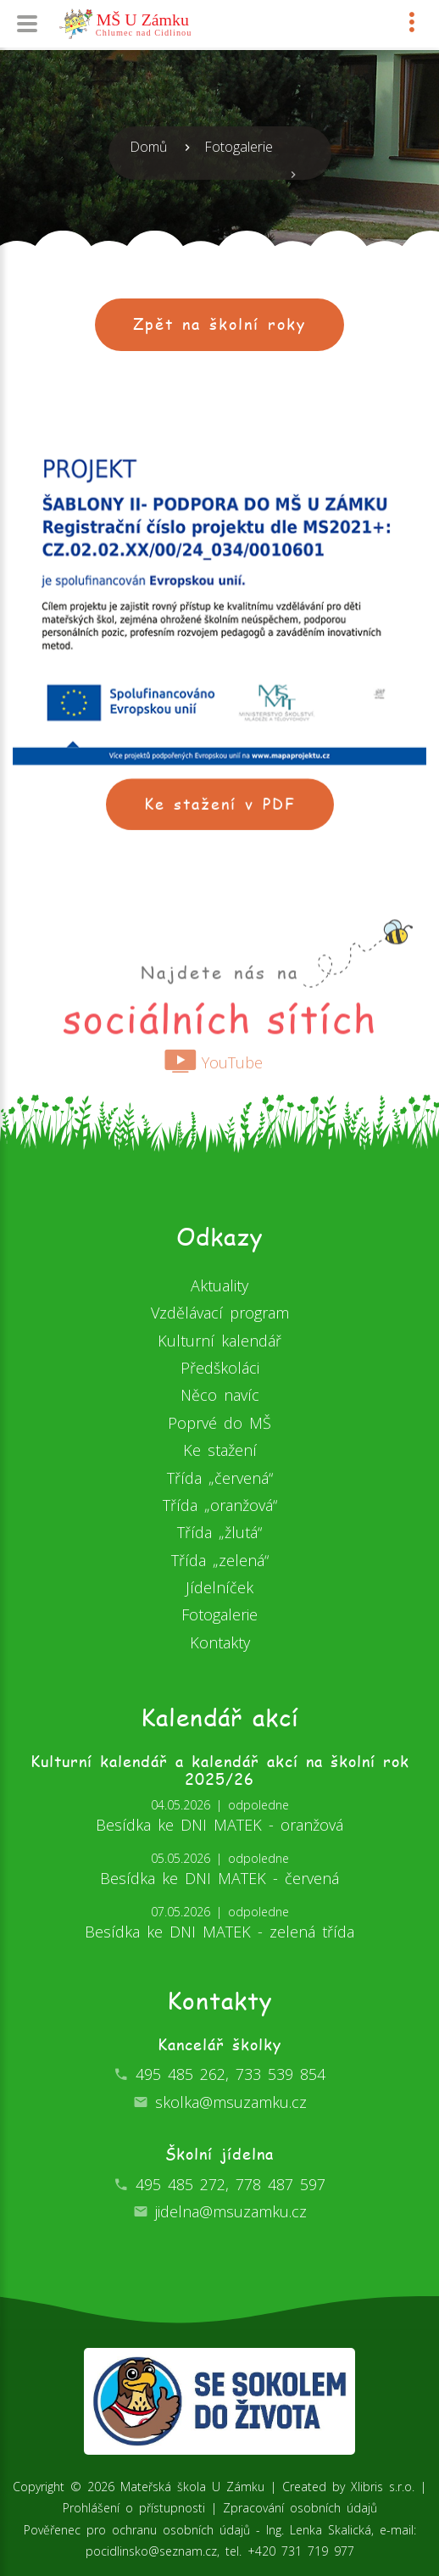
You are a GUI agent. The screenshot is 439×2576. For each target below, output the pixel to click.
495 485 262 (180, 2074)
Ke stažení (220, 1450)
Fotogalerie (238, 146)
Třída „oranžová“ (220, 1505)
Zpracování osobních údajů (300, 2508)
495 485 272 (180, 2184)
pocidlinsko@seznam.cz (151, 2551)
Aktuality (219, 1285)
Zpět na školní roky (219, 324)
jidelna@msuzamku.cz (231, 2211)
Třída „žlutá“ (219, 1532)
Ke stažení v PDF (220, 816)
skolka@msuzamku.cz (231, 2102)
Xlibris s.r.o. (382, 2486)
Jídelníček (219, 1587)
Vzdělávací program (220, 1312)
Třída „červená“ (220, 1478)
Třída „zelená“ (220, 1560)
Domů (148, 146)
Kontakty (220, 1642)
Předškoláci (220, 1368)
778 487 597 (280, 2184)
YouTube (213, 1078)
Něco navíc (220, 1395)
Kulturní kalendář (219, 1340)
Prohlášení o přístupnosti (134, 2508)
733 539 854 (280, 2074)
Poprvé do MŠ (219, 1423)
